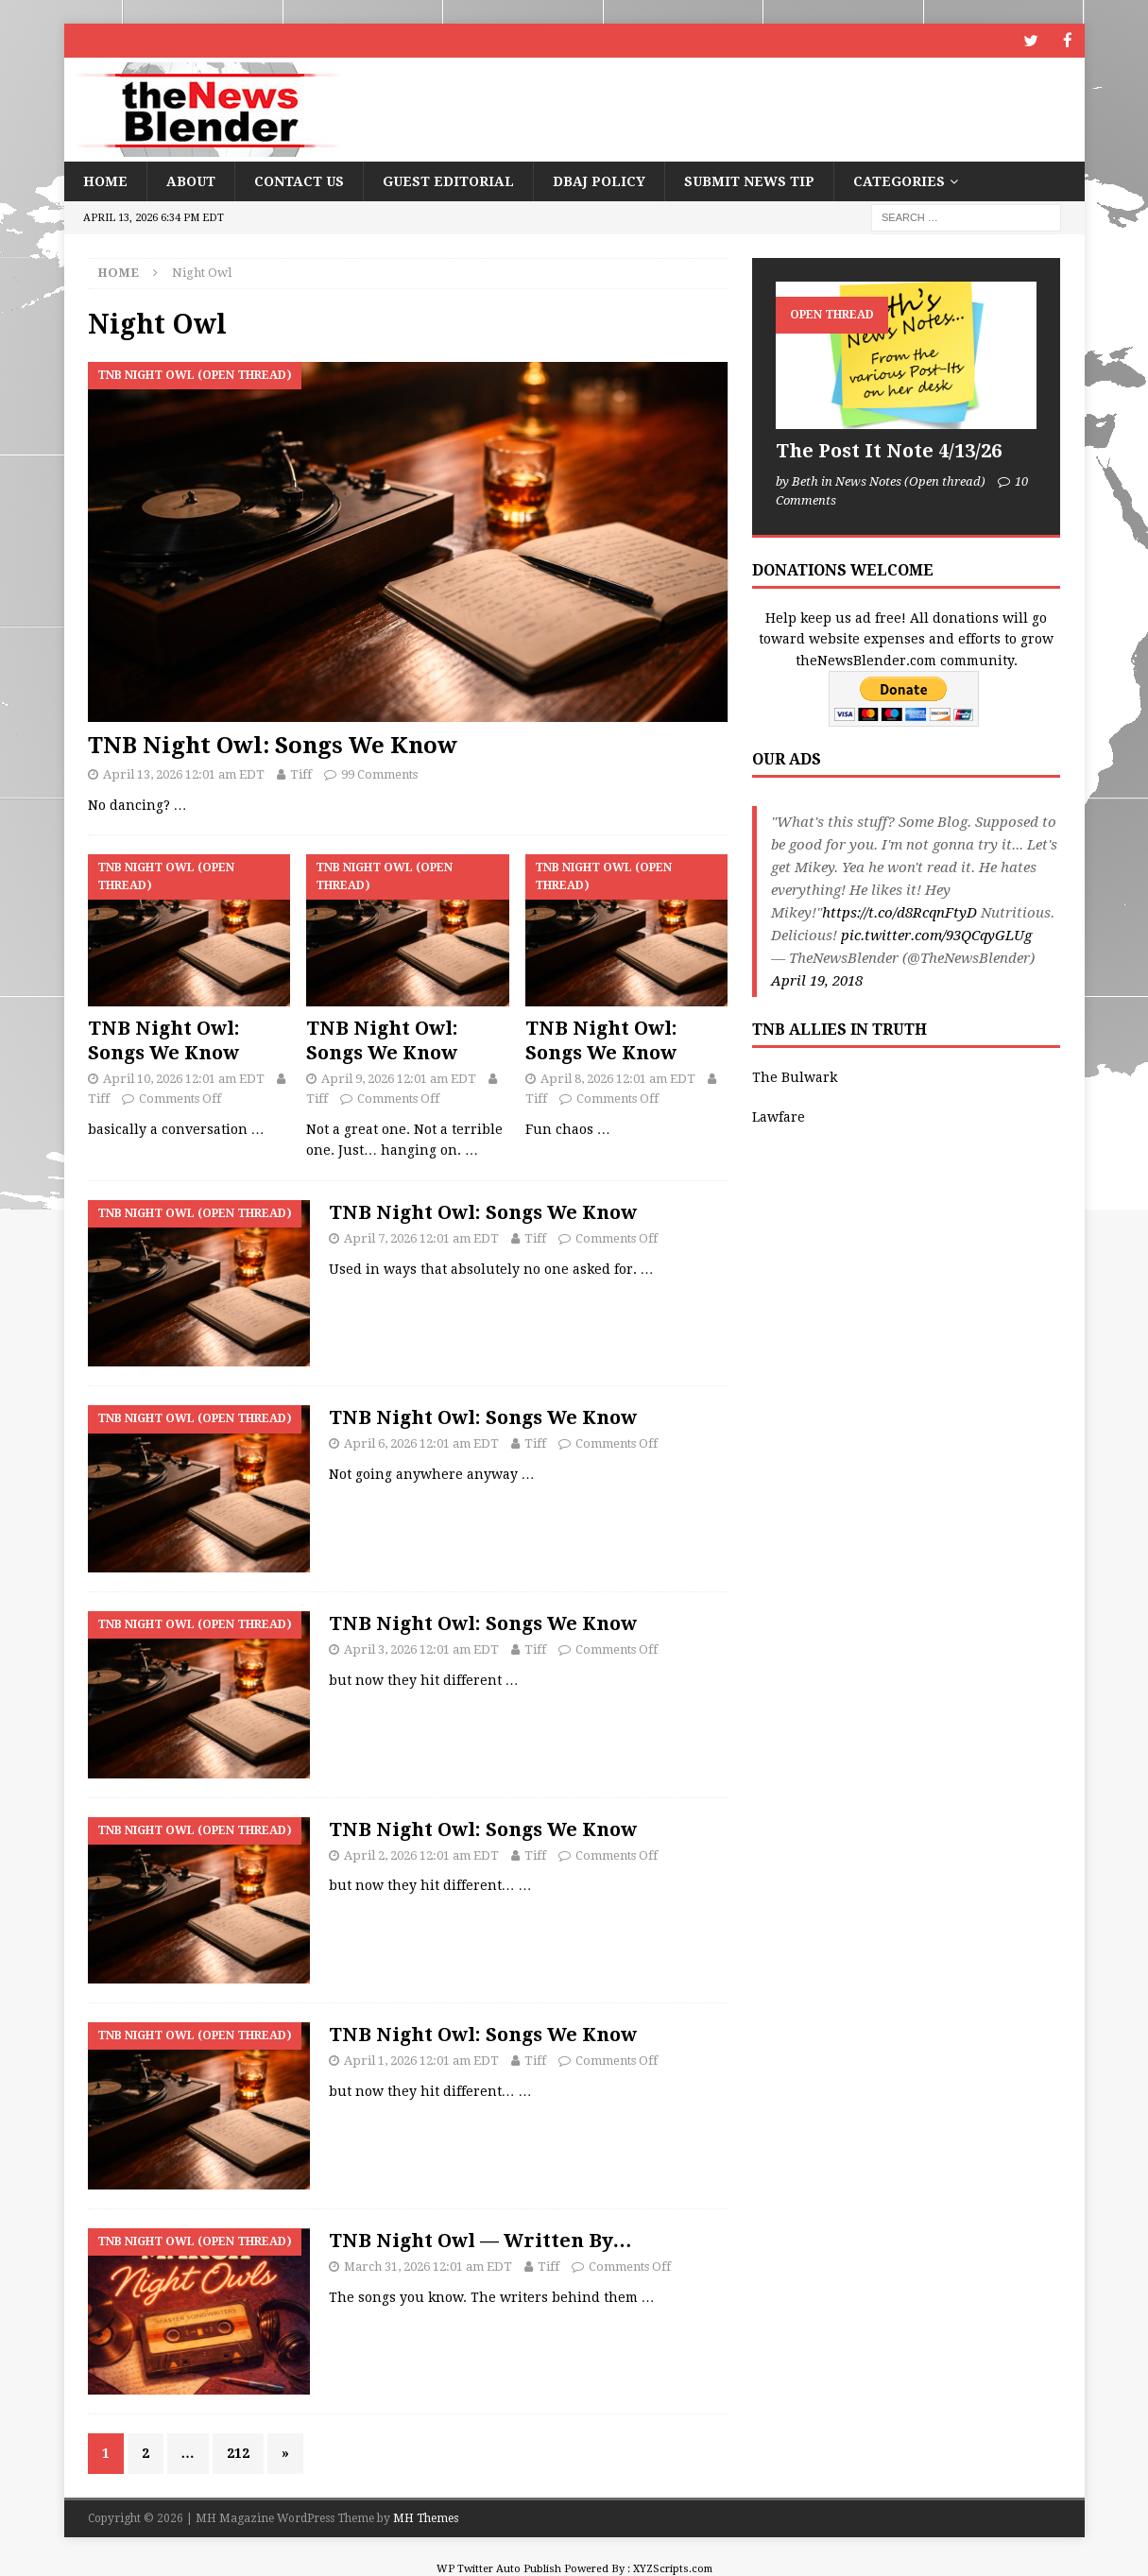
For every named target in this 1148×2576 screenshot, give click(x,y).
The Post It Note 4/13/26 (889, 449)
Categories (899, 180)
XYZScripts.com (672, 2568)
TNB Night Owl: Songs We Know (272, 744)
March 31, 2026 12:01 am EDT (428, 2265)
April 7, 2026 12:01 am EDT (421, 1237)
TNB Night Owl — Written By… (480, 2239)
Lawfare (778, 1116)
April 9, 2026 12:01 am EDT (398, 1078)
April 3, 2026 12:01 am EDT (421, 1648)
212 (238, 2452)
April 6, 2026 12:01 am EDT (421, 1442)
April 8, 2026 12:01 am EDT (617, 1078)
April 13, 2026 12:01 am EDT (184, 773)
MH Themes (425, 2517)
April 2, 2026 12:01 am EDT (421, 1853)
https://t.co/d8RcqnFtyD (899, 911)
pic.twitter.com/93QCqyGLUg (936, 934)
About (190, 180)
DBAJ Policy (599, 180)
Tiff (301, 773)
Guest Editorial (448, 180)
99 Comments (379, 773)
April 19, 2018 (817, 979)
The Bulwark (794, 1076)
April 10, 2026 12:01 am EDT (184, 1078)
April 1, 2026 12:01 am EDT (421, 2059)
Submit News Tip (749, 180)
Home (105, 180)
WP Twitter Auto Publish (499, 2568)
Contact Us (299, 180)
